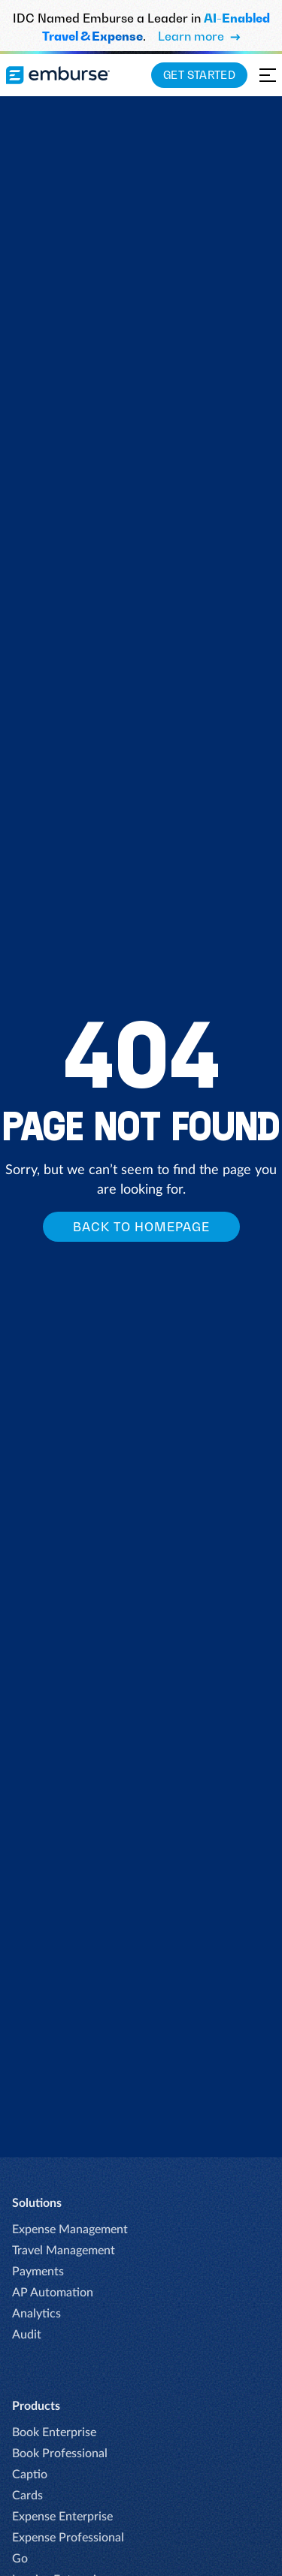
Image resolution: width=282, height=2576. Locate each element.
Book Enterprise (54, 2432)
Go (20, 2559)
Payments (38, 2272)
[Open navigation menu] (267, 75)
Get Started (199, 74)
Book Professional (60, 2453)
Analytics (36, 2314)
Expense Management (70, 2229)
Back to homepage (141, 1226)
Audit (26, 2335)
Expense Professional (68, 2538)
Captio (29, 2475)
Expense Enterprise (62, 2517)
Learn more (199, 36)
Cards (27, 2496)
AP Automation (52, 2293)
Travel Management (63, 2251)
